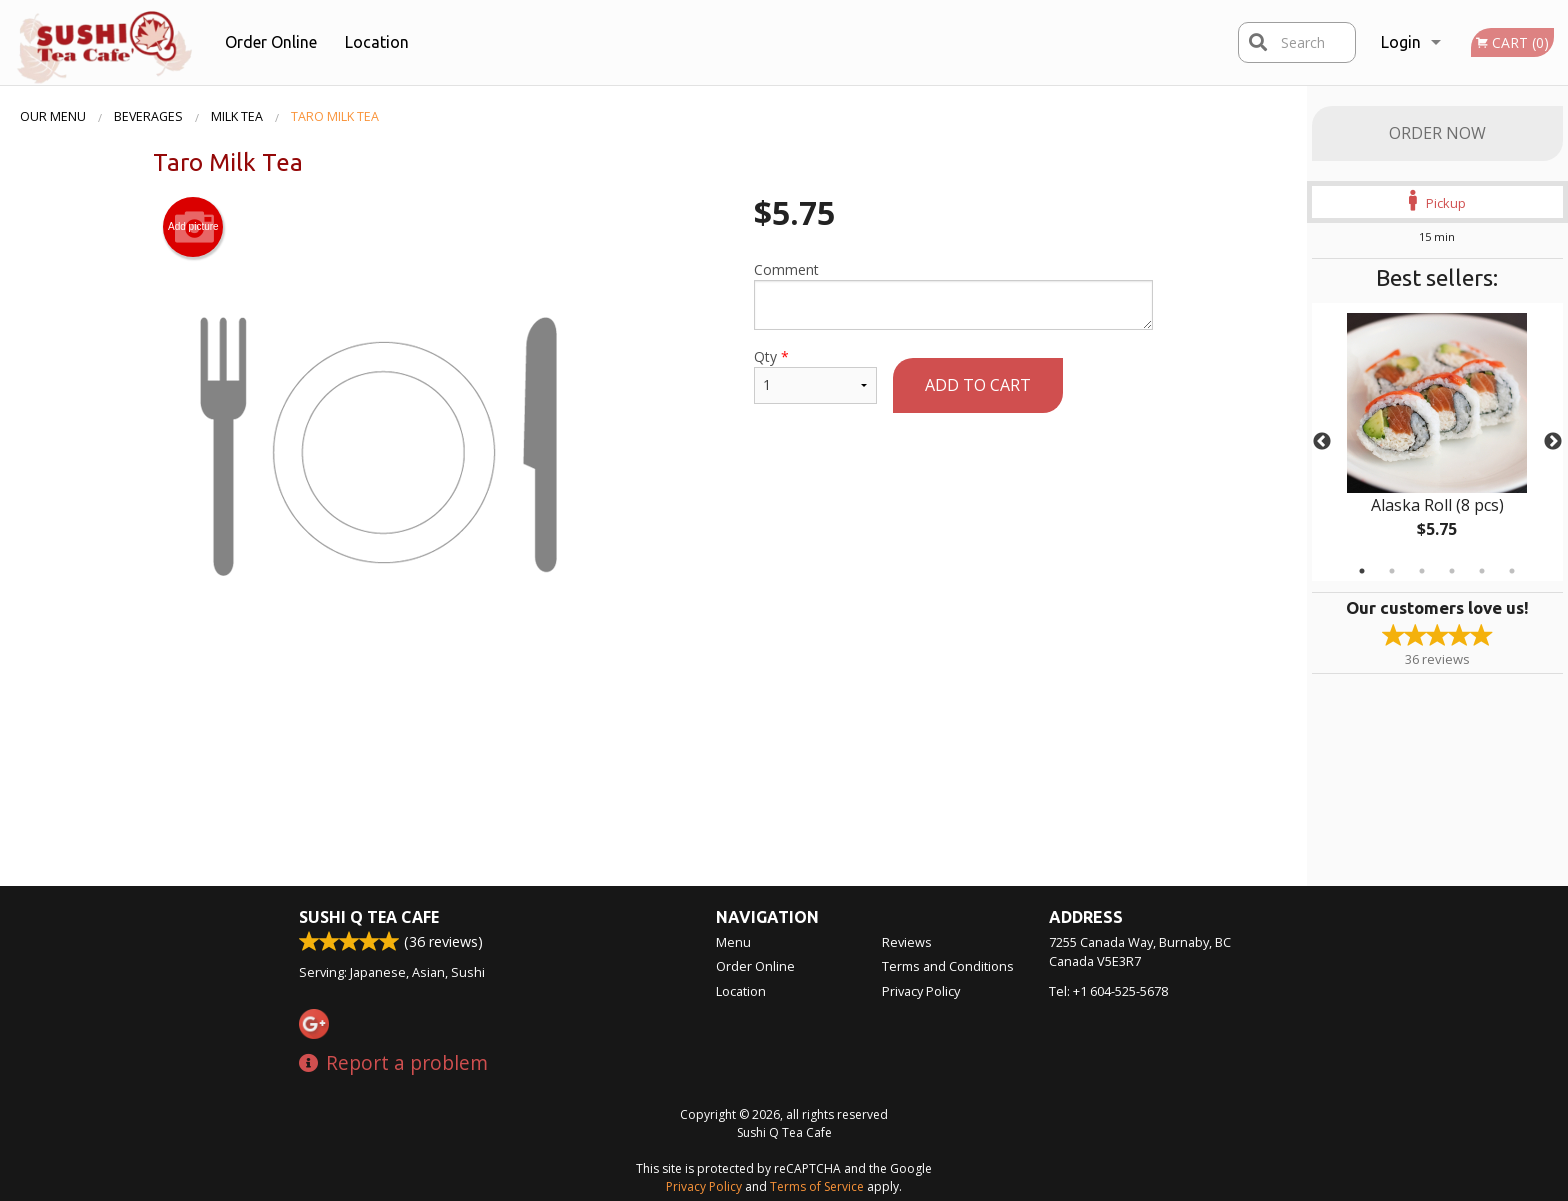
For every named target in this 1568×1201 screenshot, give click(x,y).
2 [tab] (1392, 571)
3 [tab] (1422, 571)
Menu (733, 942)
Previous (1322, 442)
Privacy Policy (921, 991)
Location (377, 42)
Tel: (1108, 991)
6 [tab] (1512, 571)
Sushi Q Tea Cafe (369, 917)
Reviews (907, 942)
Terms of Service (817, 1186)
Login (1401, 42)
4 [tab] (1452, 571)
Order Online (271, 42)
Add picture (193, 227)
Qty (815, 375)
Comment (953, 295)
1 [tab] (1362, 571)
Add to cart (978, 385)
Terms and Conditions (948, 966)
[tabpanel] (1437, 442)
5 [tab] (1482, 571)
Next (1553, 442)
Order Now (1437, 133)
